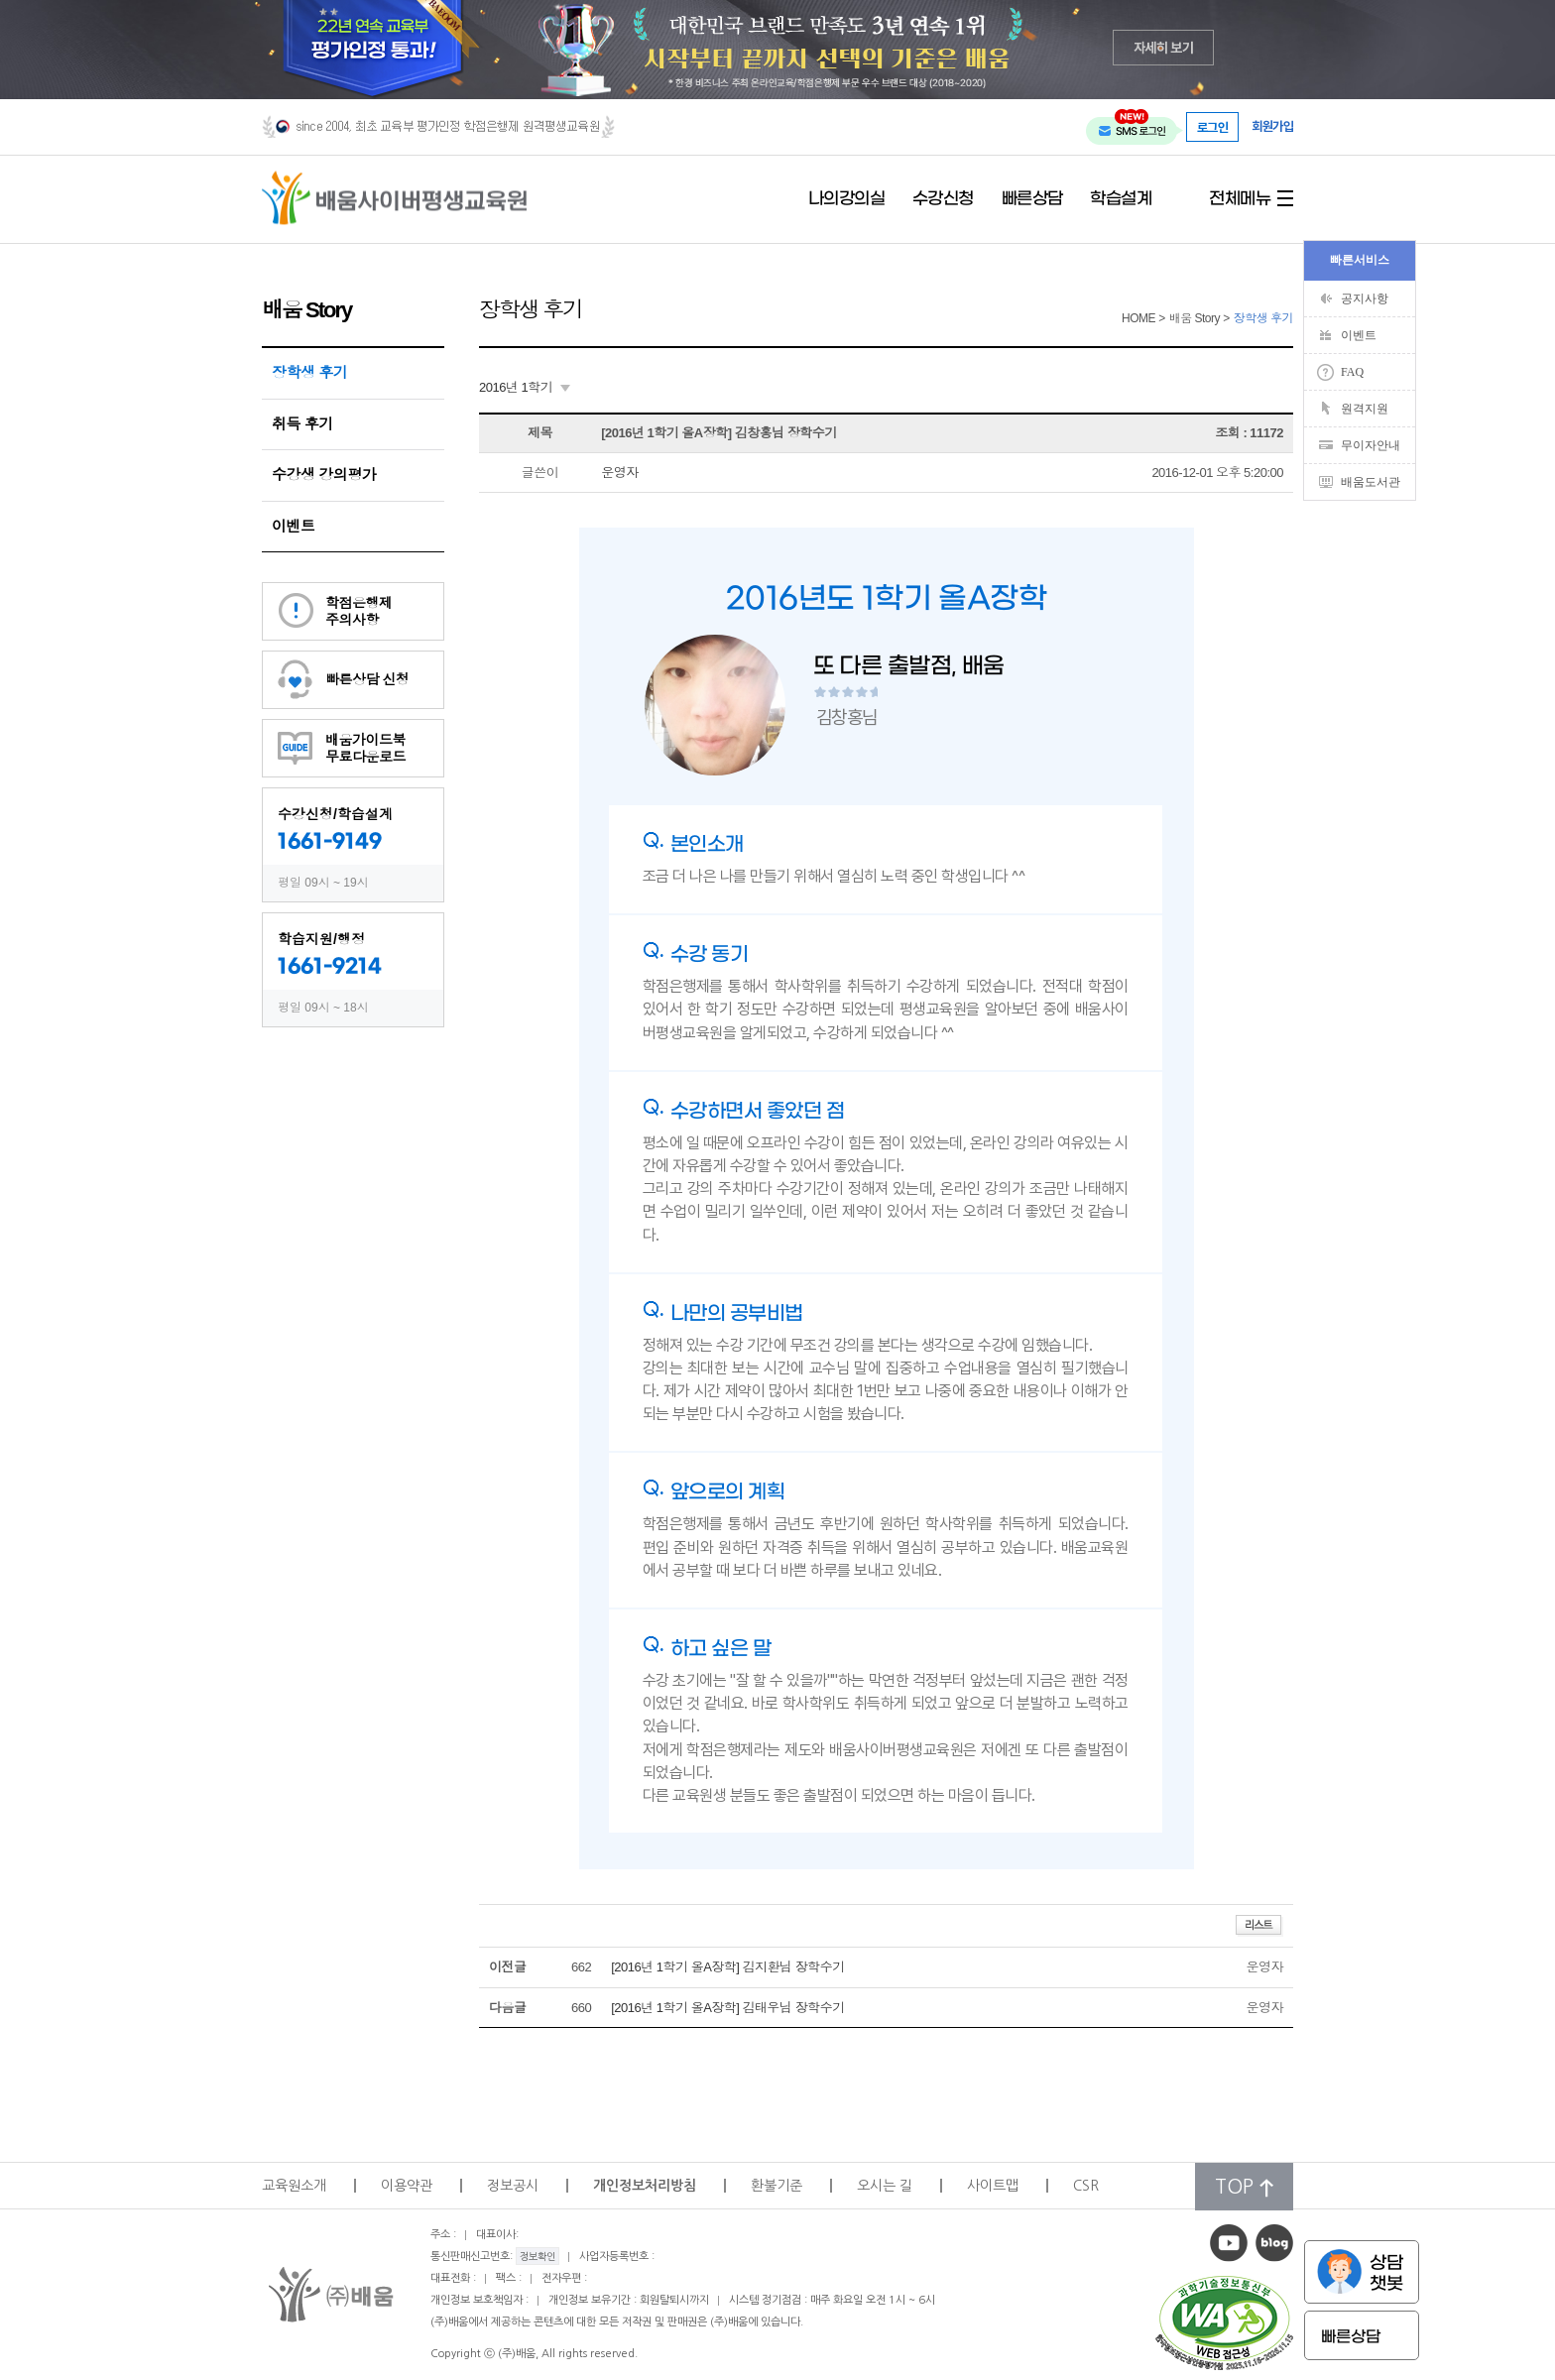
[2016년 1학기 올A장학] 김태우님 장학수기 (728, 2007)
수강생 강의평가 (324, 474)
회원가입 (1272, 126)
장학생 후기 (309, 372)
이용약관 (406, 2186)
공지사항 (1364, 298)
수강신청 (943, 199)
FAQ (1352, 372)
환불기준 (776, 2186)
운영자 (620, 472)
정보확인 (537, 2256)
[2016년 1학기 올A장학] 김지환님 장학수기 (728, 1967)
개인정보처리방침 (644, 2186)
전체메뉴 (1239, 199)
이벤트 (293, 526)
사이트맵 (992, 2186)
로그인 (1213, 127)
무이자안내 (1370, 445)
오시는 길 (884, 2186)
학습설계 (1120, 199)
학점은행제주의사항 (359, 611)
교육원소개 (294, 2186)
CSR (1086, 2186)
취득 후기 (302, 424)
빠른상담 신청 (367, 679)
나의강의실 (847, 199)
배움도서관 (1370, 482)
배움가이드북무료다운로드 (365, 748)
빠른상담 (1032, 199)
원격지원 (1364, 409)
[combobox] (524, 388)
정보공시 (512, 2186)
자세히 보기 (1164, 47)
